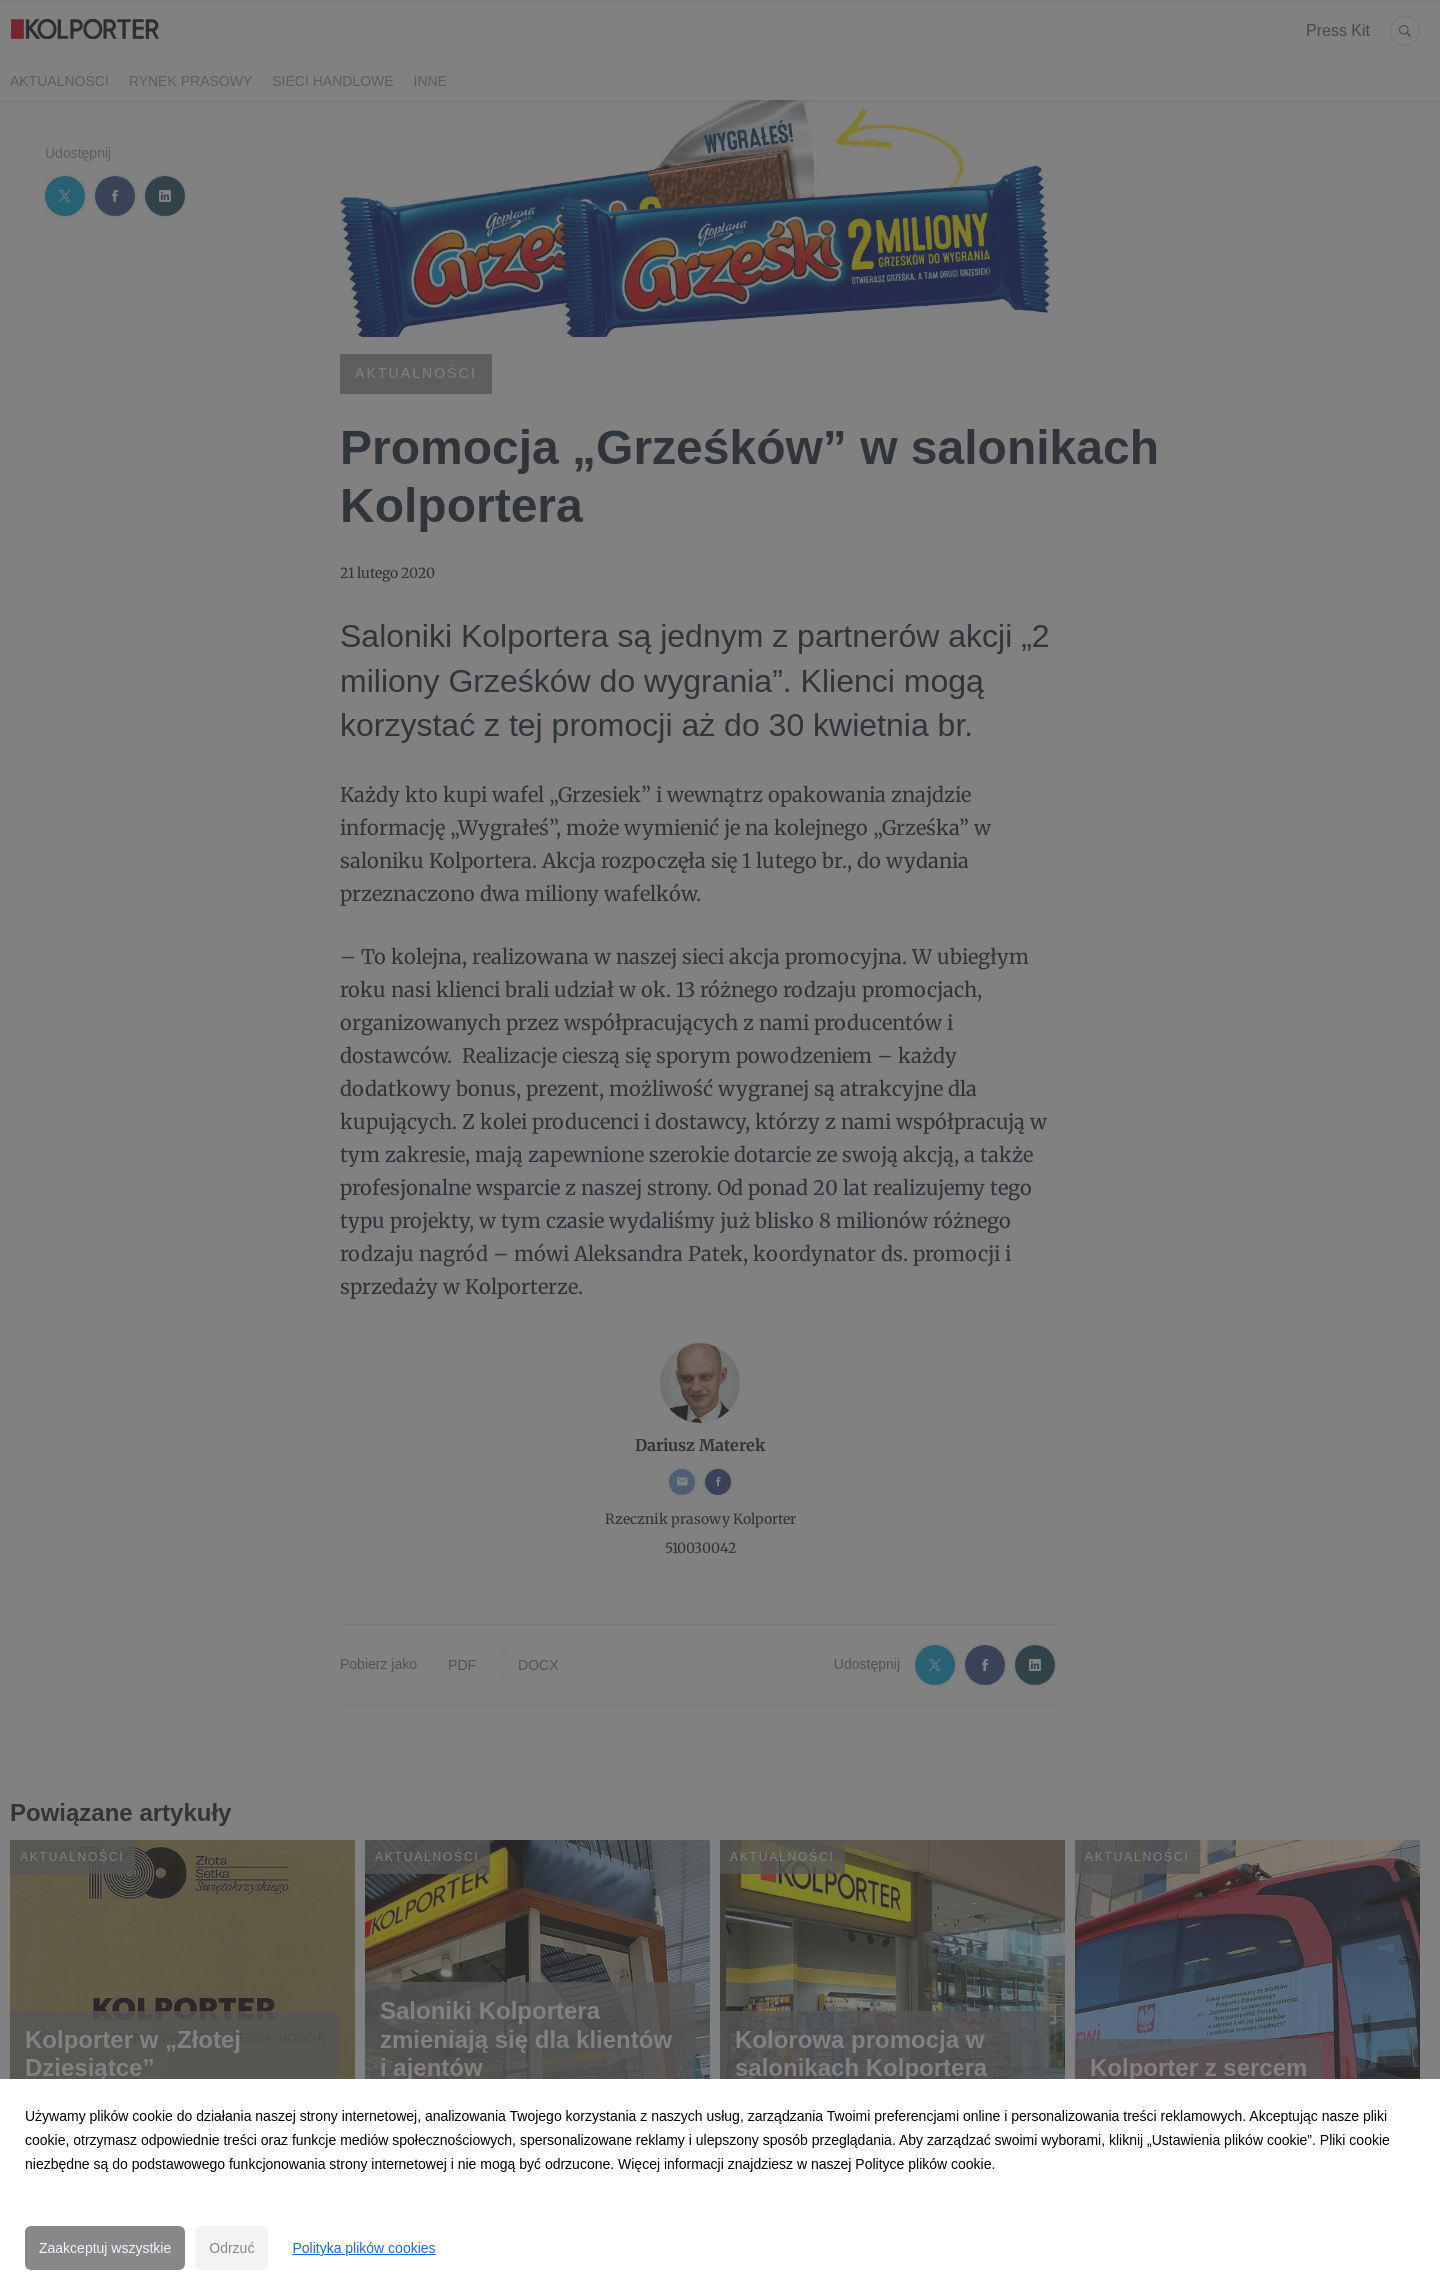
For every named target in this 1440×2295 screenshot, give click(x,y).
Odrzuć (231, 2248)
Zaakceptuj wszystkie (105, 2248)
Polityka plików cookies (363, 2248)
